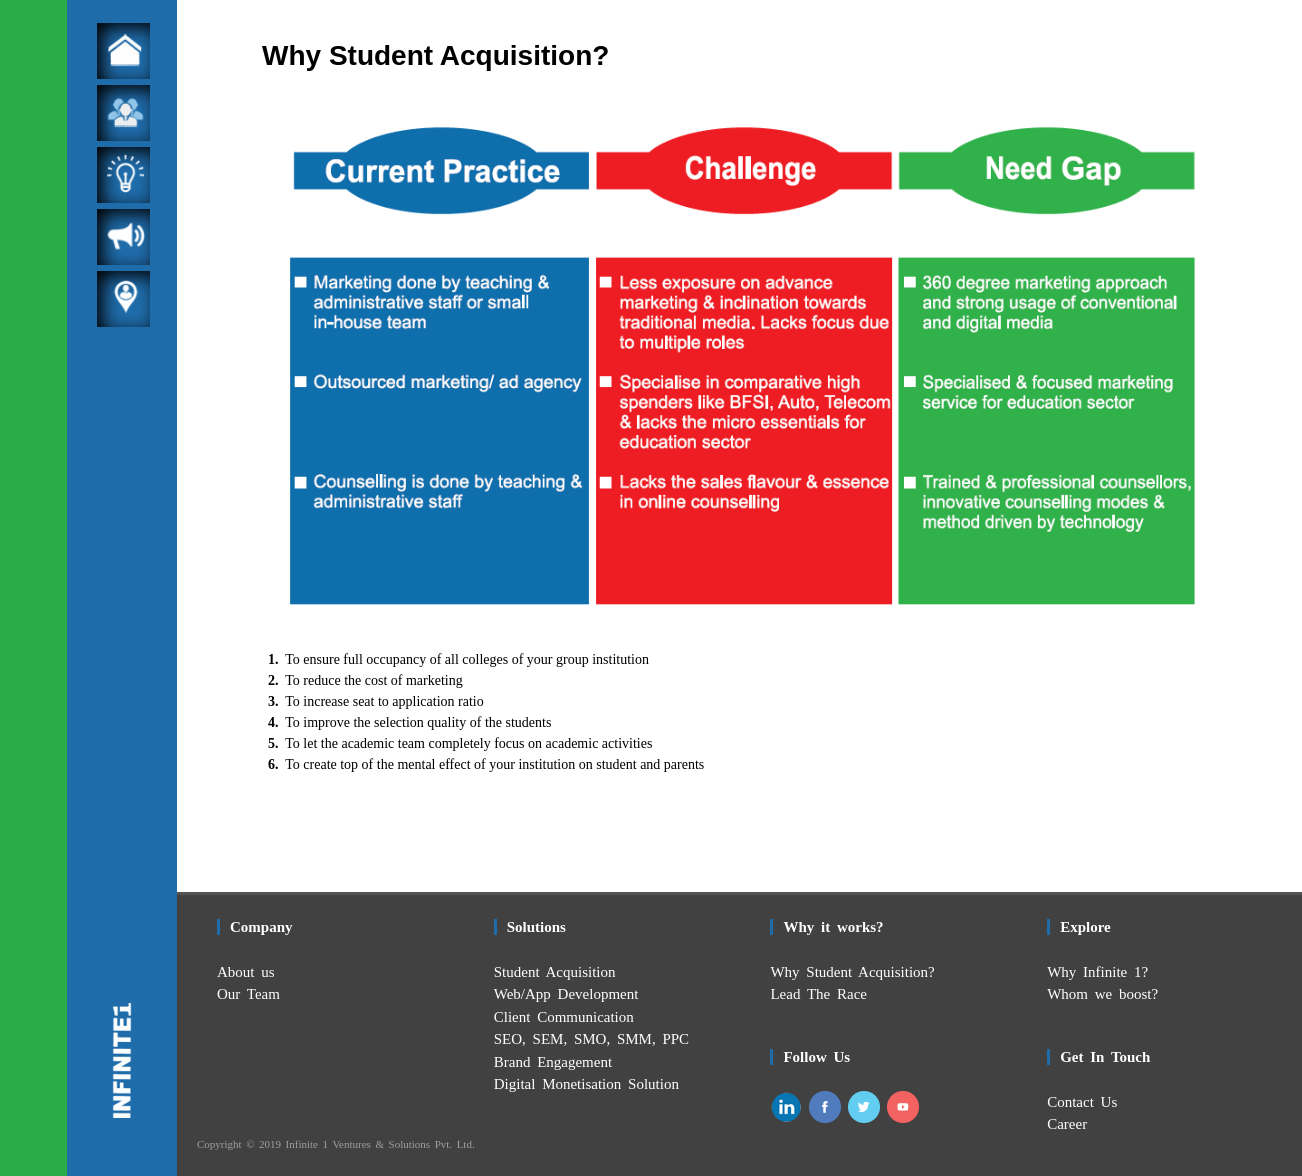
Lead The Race (818, 994)
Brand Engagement (553, 1062)
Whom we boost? (1102, 994)
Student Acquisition (555, 972)
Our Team (248, 994)
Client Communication (564, 1017)
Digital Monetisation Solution (586, 1084)
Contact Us (1082, 1102)
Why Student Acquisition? (852, 972)
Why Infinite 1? (1097, 972)
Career (1067, 1124)
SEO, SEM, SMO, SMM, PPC (591, 1039)
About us (246, 972)
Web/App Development (566, 994)
